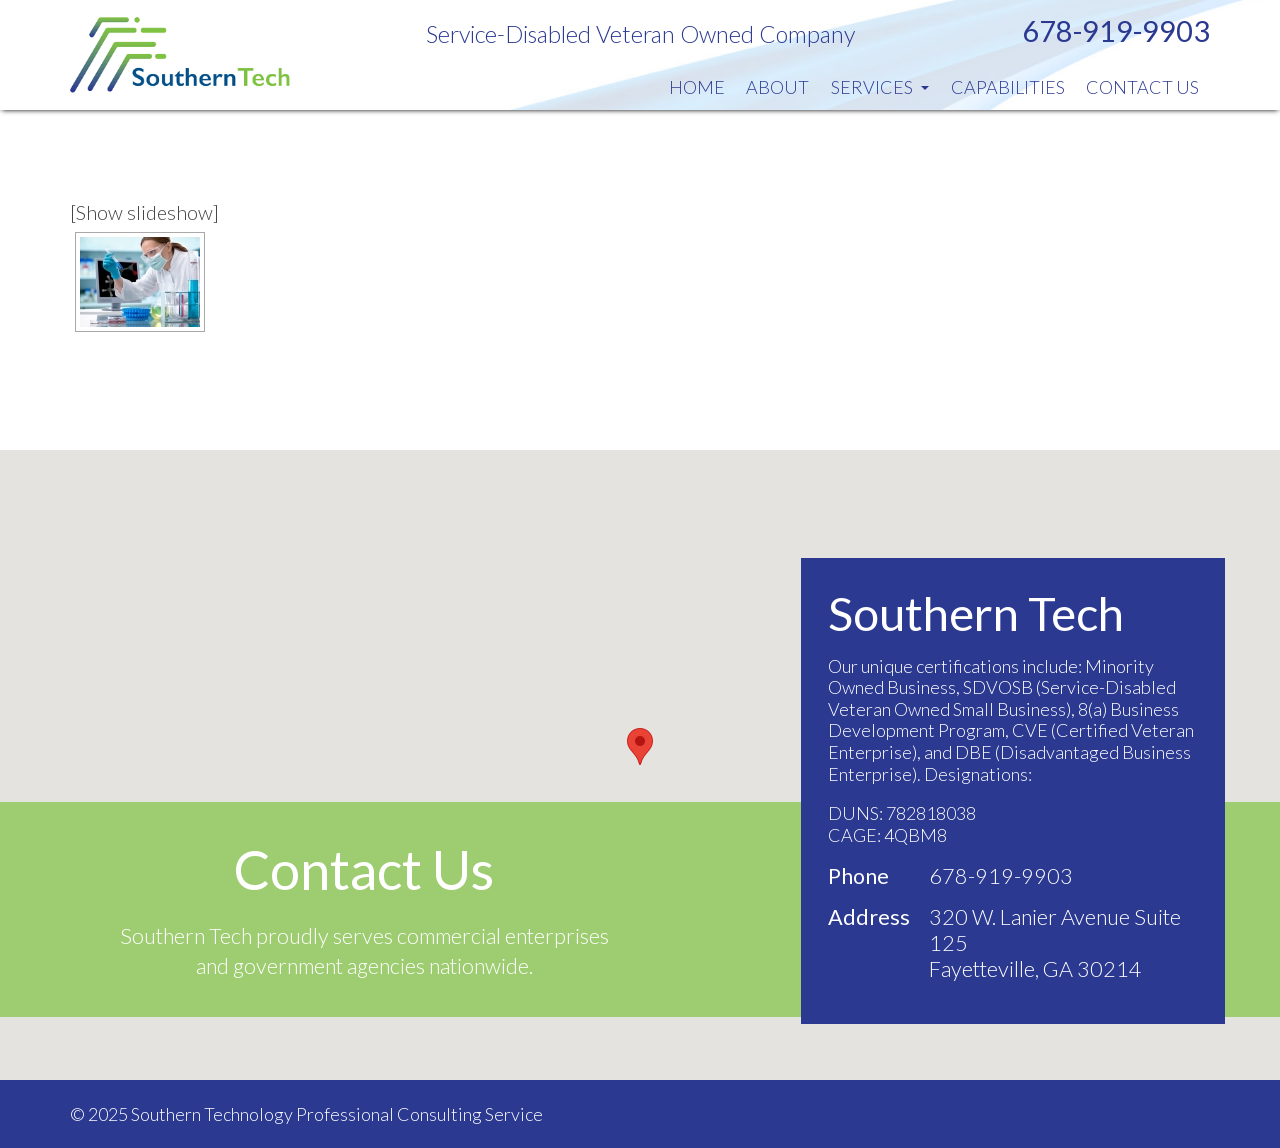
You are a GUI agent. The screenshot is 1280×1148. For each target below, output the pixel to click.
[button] (640, 746)
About (777, 87)
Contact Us (1142, 87)
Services (880, 87)
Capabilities (1008, 87)
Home (697, 87)
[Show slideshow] (144, 212)
